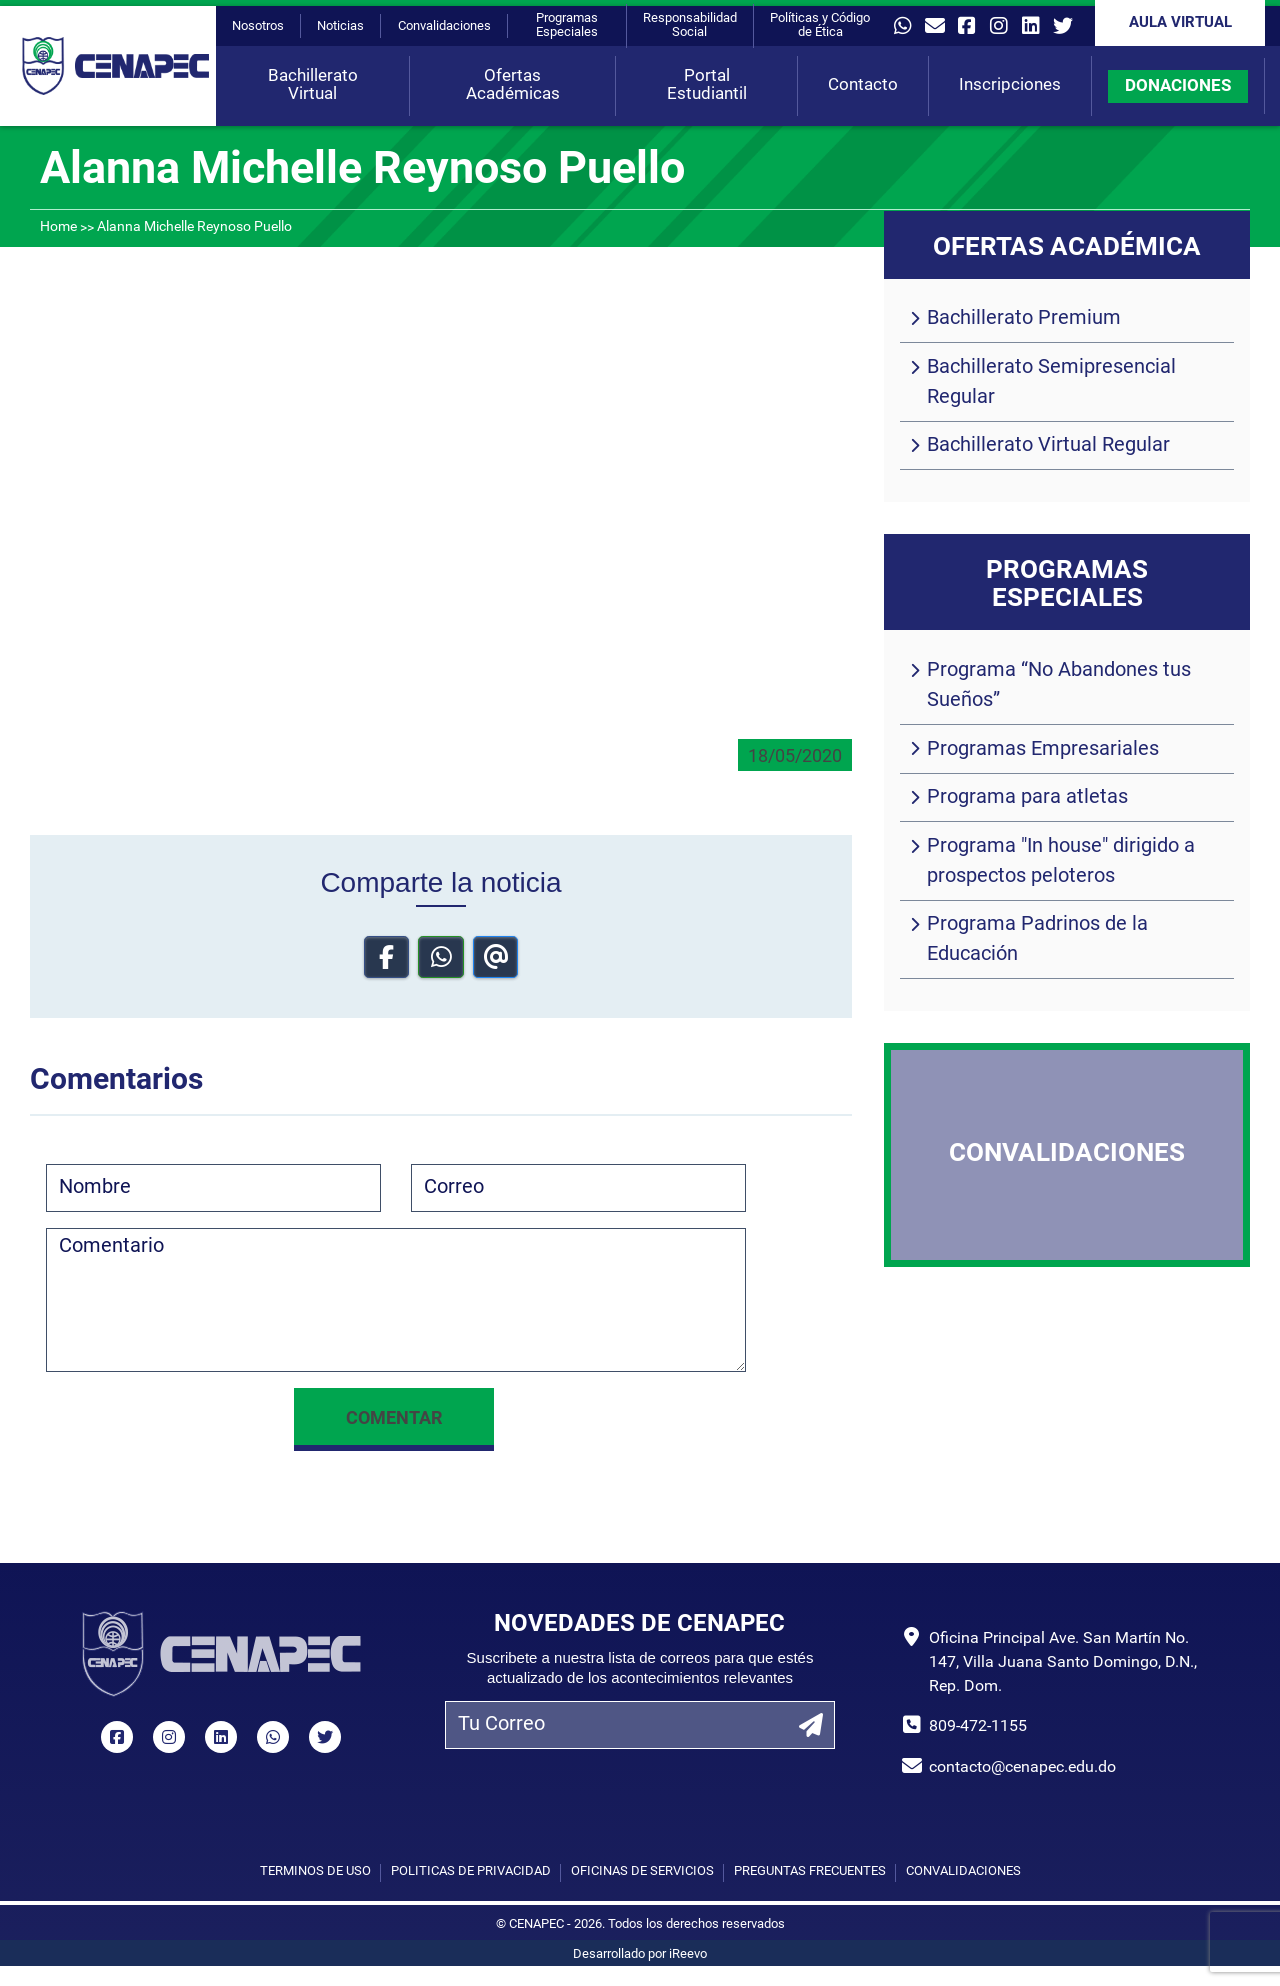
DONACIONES (1178, 86)
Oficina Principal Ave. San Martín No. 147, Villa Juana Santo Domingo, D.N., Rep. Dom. (1063, 1663)
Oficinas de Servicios (642, 1871)
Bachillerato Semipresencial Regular (1051, 383)
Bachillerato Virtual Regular (1048, 446)
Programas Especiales (567, 25)
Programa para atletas (1027, 798)
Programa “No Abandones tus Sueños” (1059, 686)
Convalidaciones (444, 26)
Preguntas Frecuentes (810, 1871)
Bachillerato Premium (1024, 319)
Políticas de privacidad (471, 1871)
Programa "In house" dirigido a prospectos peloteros (1061, 862)
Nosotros (258, 26)
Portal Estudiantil (707, 85)
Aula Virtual (1180, 23)
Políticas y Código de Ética (820, 25)
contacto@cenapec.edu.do (1022, 1768)
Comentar (394, 1419)
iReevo (688, 1954)
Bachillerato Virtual (313, 85)
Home (58, 227)
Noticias (340, 26)
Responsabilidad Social (690, 25)
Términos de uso (315, 1871)
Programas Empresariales (1043, 750)
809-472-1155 (978, 1727)
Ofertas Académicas (513, 85)
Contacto (863, 85)
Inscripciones (1010, 85)
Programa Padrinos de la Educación (1037, 940)
